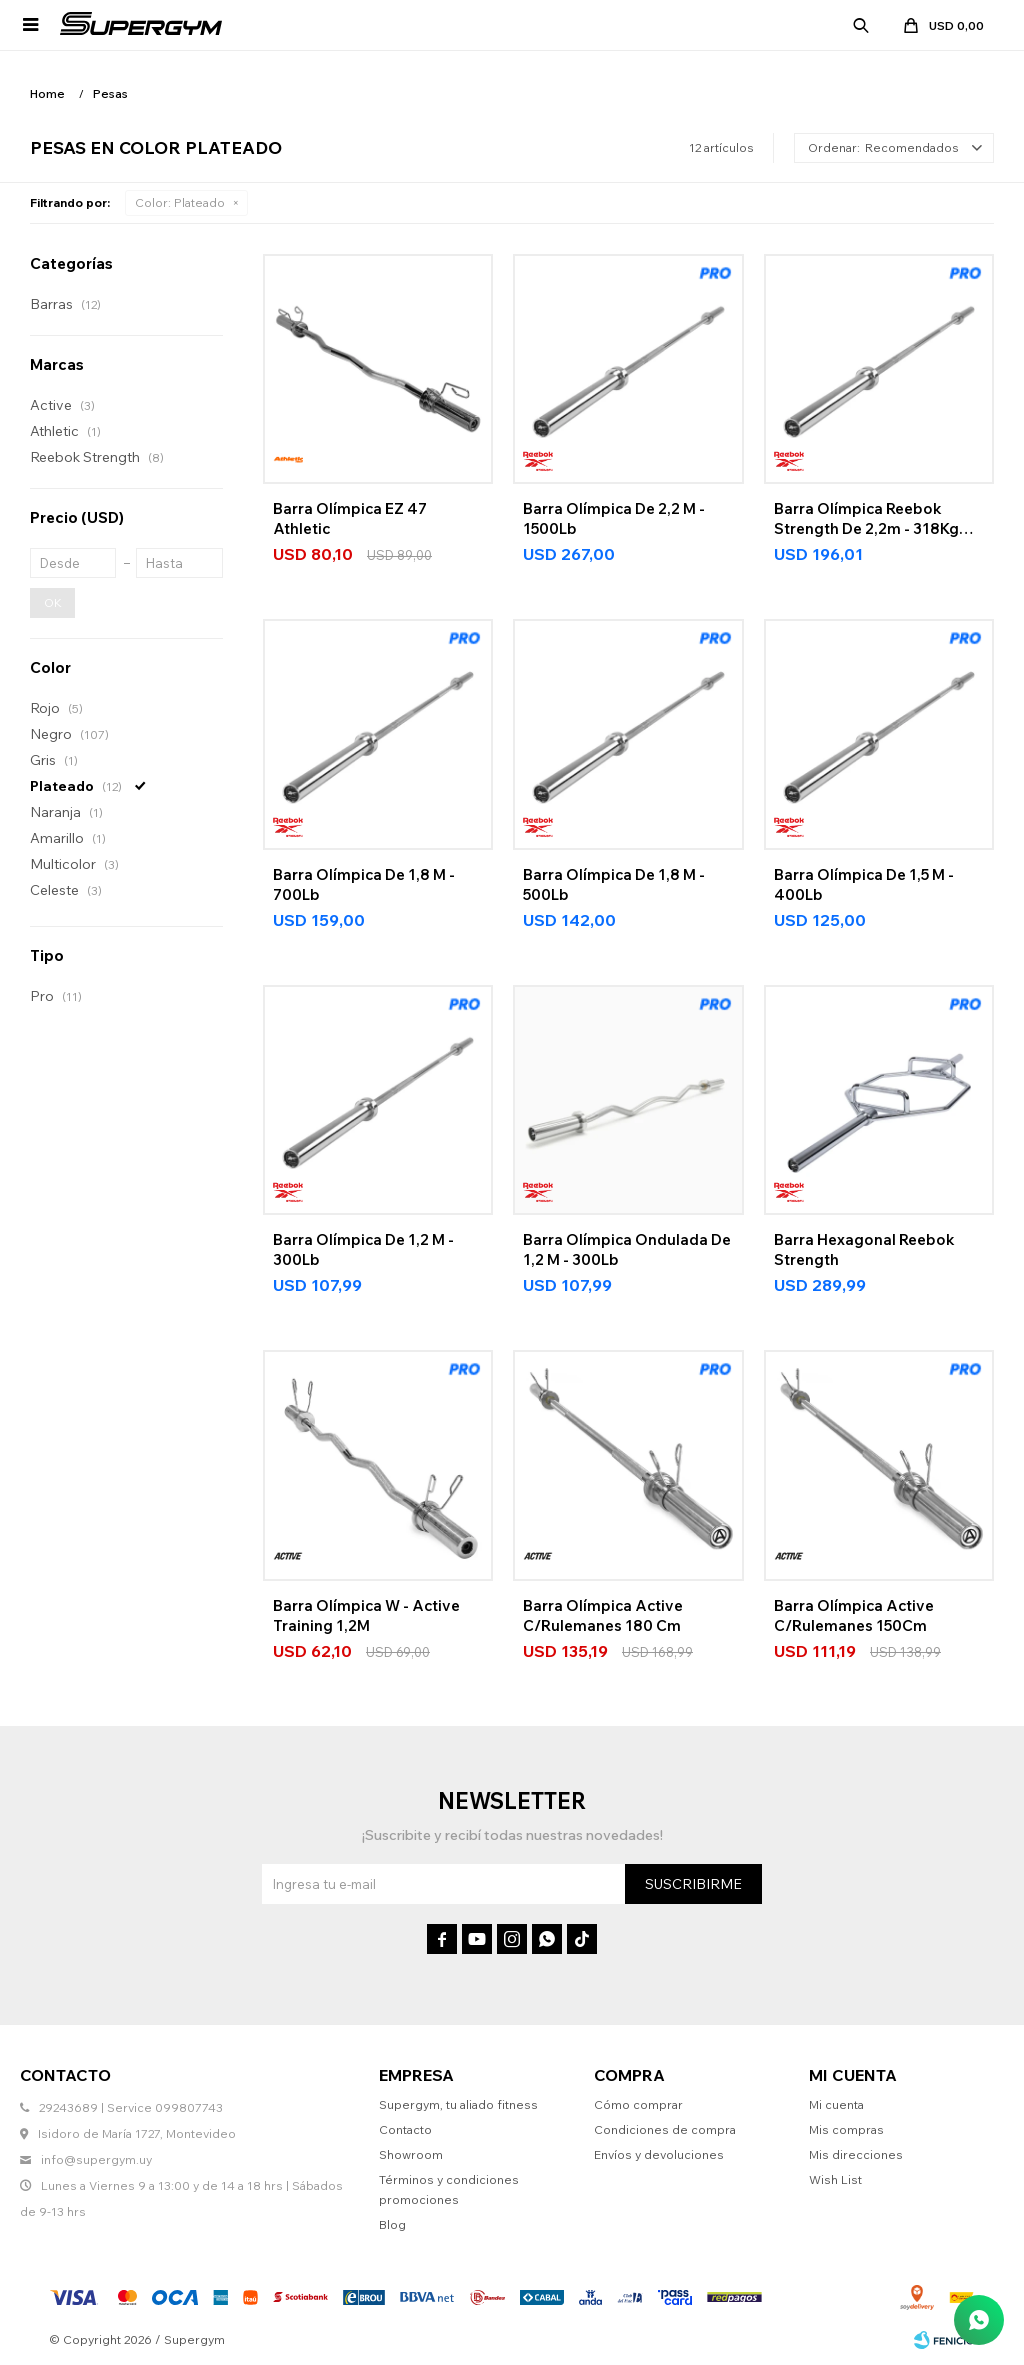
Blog (392, 2224)
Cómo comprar (638, 2104)
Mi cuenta (836, 2104)
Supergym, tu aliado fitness (458, 2104)
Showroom (411, 2154)
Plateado (180, 202)
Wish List (835, 2179)
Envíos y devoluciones (659, 2154)
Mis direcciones (856, 2154)
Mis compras (846, 2129)
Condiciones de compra (665, 2129)
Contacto (405, 2129)
